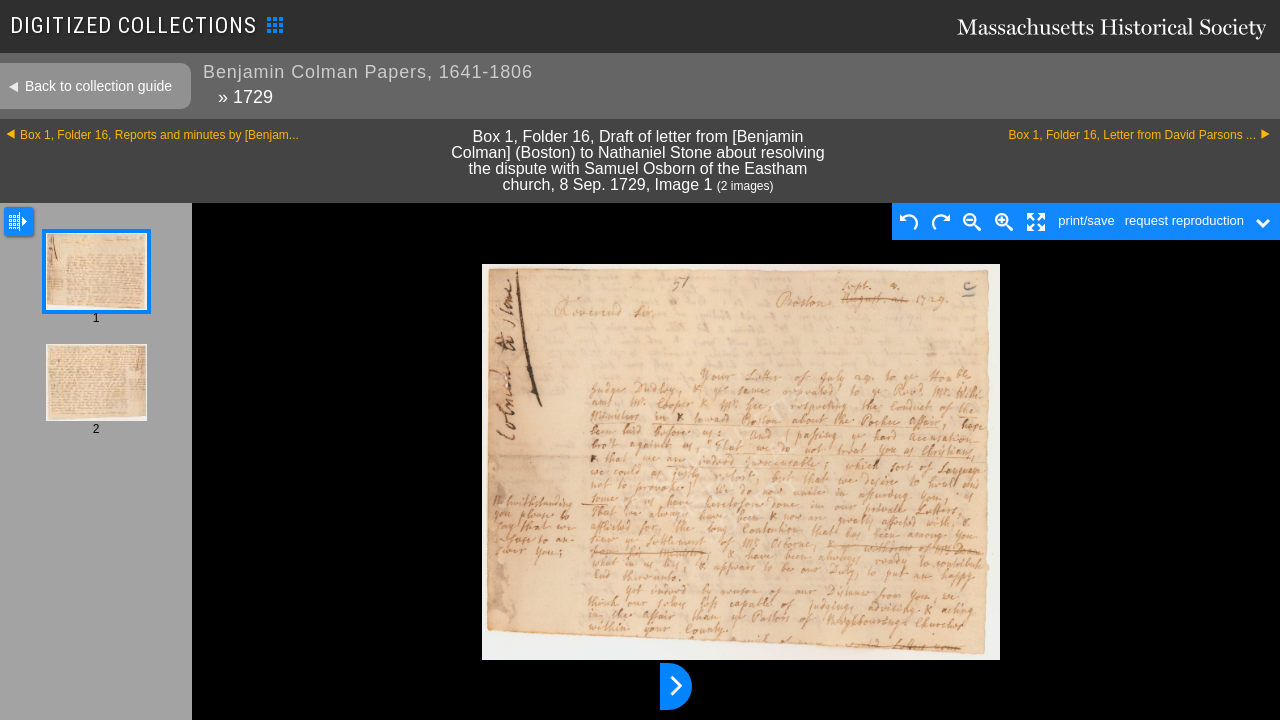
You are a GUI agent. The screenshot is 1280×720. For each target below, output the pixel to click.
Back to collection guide (98, 86)
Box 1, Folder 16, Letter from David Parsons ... (1132, 135)
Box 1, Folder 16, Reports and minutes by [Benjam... (159, 135)
